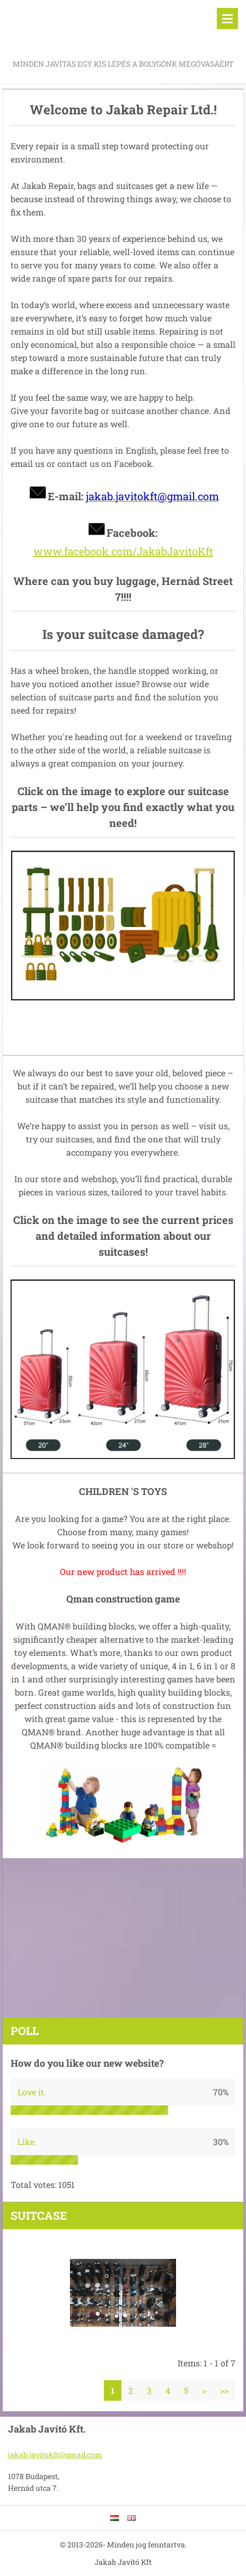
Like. (27, 2141)
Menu (227, 18)
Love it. (31, 2091)
